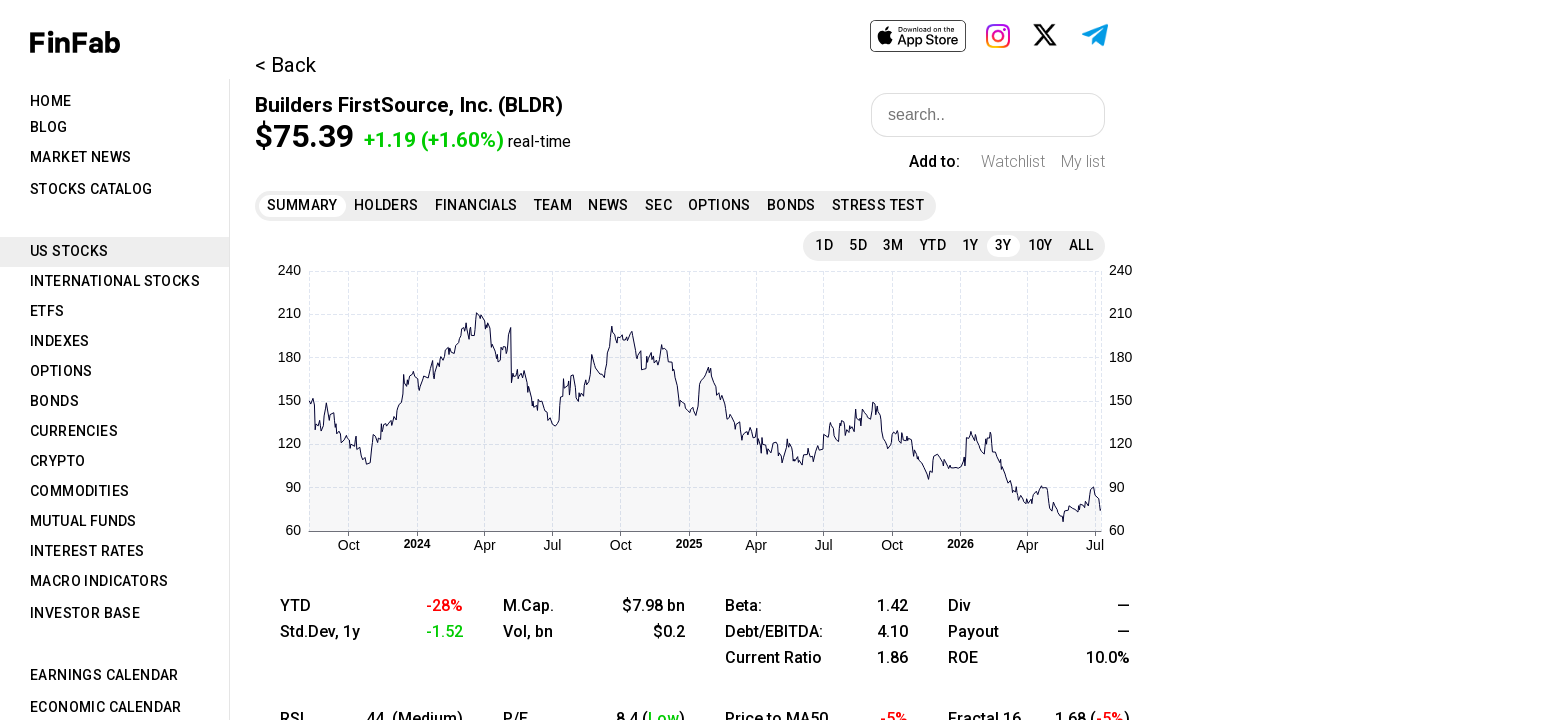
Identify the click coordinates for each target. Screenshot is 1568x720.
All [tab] (1081, 245)
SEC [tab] (658, 205)
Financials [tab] (476, 205)
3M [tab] (893, 245)
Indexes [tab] (60, 341)
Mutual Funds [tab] (83, 521)
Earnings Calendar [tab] (104, 675)
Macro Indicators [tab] (99, 581)
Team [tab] (553, 205)
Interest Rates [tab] (87, 551)
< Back (285, 65)
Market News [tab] (80, 157)
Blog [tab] (49, 127)
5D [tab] (858, 245)
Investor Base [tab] (85, 613)
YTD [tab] (933, 245)
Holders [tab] (386, 205)
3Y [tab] (1003, 245)
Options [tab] (61, 371)
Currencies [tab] (74, 431)
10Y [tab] (1040, 245)
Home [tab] (51, 101)
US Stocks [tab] (69, 251)
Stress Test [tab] (878, 205)
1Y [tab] (970, 245)
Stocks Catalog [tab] (91, 189)
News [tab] (608, 205)
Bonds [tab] (54, 401)
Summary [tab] (302, 205)
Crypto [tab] (57, 461)
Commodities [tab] (79, 491)
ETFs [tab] (47, 311)
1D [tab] (824, 245)
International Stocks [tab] (115, 281)
